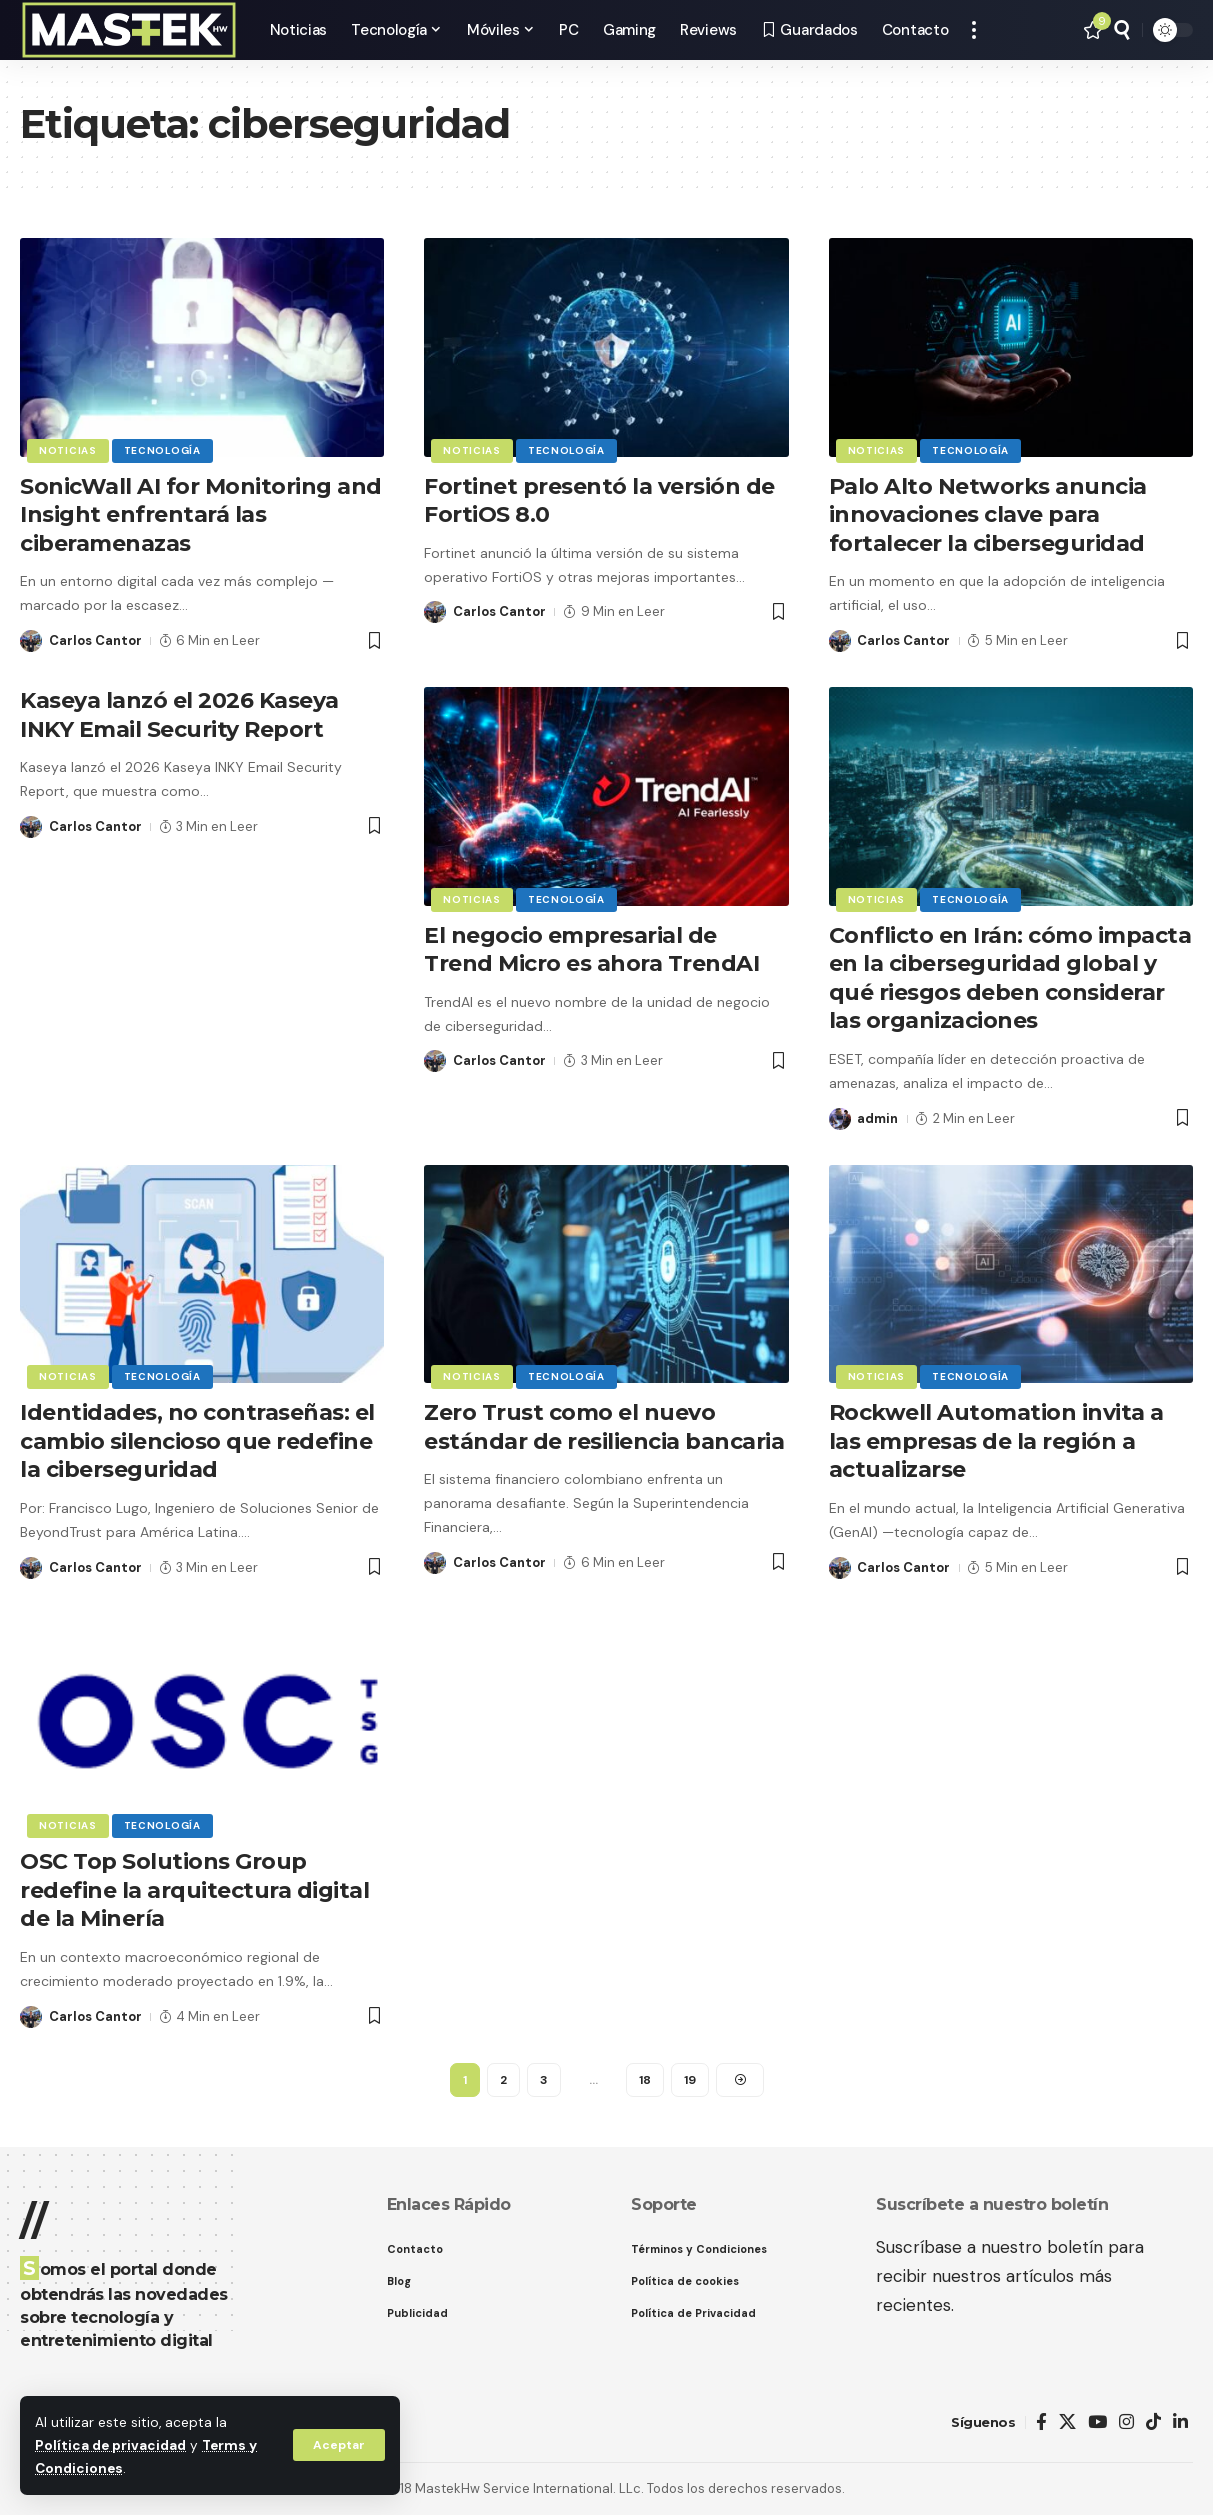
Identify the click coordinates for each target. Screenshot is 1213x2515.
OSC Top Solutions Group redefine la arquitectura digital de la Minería (194, 1890)
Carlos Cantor (95, 640)
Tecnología (162, 450)
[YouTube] (1097, 2422)
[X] (1067, 2422)
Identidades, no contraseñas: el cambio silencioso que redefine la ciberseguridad (197, 1441)
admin (877, 1118)
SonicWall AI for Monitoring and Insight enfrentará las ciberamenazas (201, 515)
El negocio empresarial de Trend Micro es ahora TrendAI (591, 950)
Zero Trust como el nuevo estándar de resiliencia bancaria (604, 1427)
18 (645, 2080)
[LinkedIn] (1180, 2422)
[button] (339, 2445)
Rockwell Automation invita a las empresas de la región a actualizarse (996, 1441)
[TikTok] (1153, 2422)
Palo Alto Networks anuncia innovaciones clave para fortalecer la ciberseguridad (988, 515)
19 (690, 2080)
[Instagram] (1126, 2422)
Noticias (68, 450)
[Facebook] (1041, 2422)
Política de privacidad (110, 2445)
